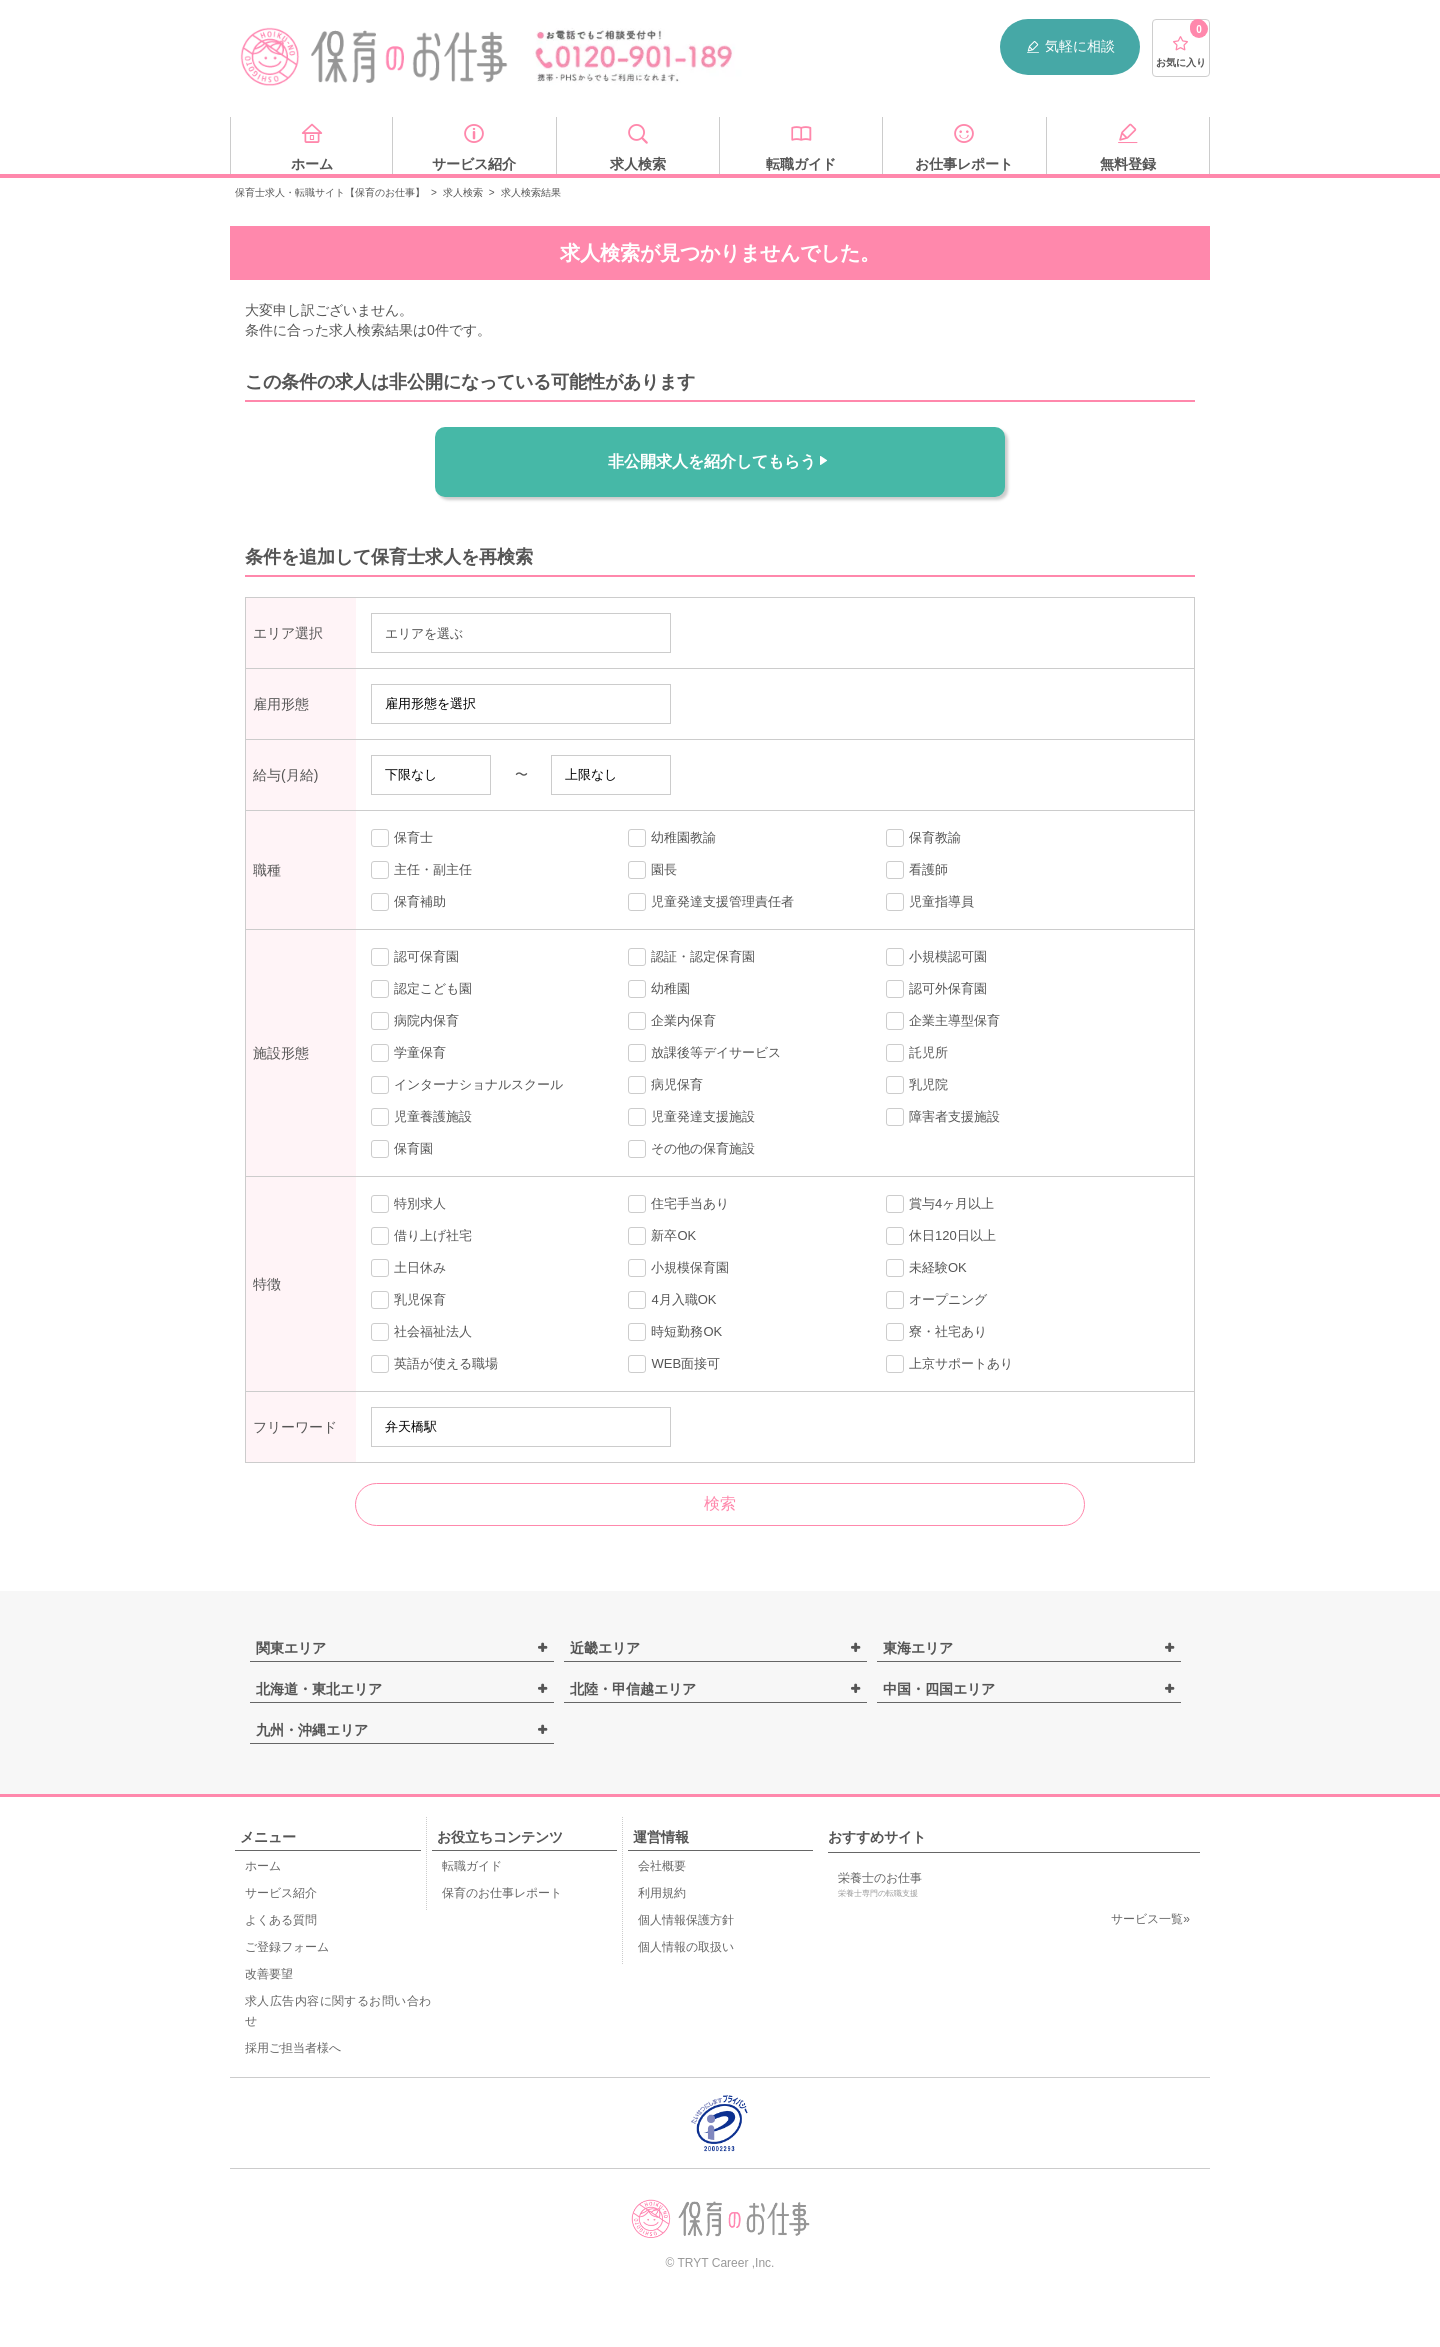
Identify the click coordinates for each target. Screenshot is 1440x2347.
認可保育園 (415, 957)
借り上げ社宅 (421, 1236)
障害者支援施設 (943, 1117)
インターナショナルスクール (467, 1085)
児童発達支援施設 (691, 1117)
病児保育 (665, 1085)
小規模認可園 (936, 957)
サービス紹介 (281, 1893)
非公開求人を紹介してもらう (720, 461)
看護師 (917, 870)
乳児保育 (408, 1300)
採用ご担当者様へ (293, 2048)
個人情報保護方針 (686, 1920)
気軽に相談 (1070, 46)
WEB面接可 (674, 1364)
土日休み (408, 1268)
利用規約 (662, 1893)
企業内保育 (672, 1021)
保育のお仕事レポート (502, 1893)
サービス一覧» (1150, 1919)
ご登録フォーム (287, 1947)
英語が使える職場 (434, 1364)
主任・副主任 (421, 870)
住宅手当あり (678, 1204)
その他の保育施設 (691, 1149)
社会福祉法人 (421, 1332)
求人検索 (463, 192)
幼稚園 (659, 989)
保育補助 (408, 902)
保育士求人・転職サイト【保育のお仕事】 (330, 192)
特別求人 (408, 1204)
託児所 (917, 1053)
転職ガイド (472, 1866)
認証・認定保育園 (691, 957)
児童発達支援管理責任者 (711, 902)
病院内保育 (415, 1021)
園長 (652, 870)
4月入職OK (672, 1300)
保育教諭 (923, 838)
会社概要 (662, 1866)
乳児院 (917, 1085)
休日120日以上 (941, 1236)
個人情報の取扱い (686, 1947)
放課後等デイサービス (704, 1053)
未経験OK (926, 1268)
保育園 (402, 1149)
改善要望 (269, 1974)
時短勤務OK (675, 1332)
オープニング (936, 1300)
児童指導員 (930, 902)
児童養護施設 (421, 1117)
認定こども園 (421, 989)
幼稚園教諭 (672, 838)
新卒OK (662, 1236)
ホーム (263, 1866)
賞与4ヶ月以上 (940, 1204)
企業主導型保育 (943, 1021)
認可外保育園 (936, 989)
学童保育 (408, 1053)
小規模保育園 (678, 1268)
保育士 (402, 838)
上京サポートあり (949, 1364)
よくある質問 (281, 1920)
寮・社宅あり (936, 1332)
